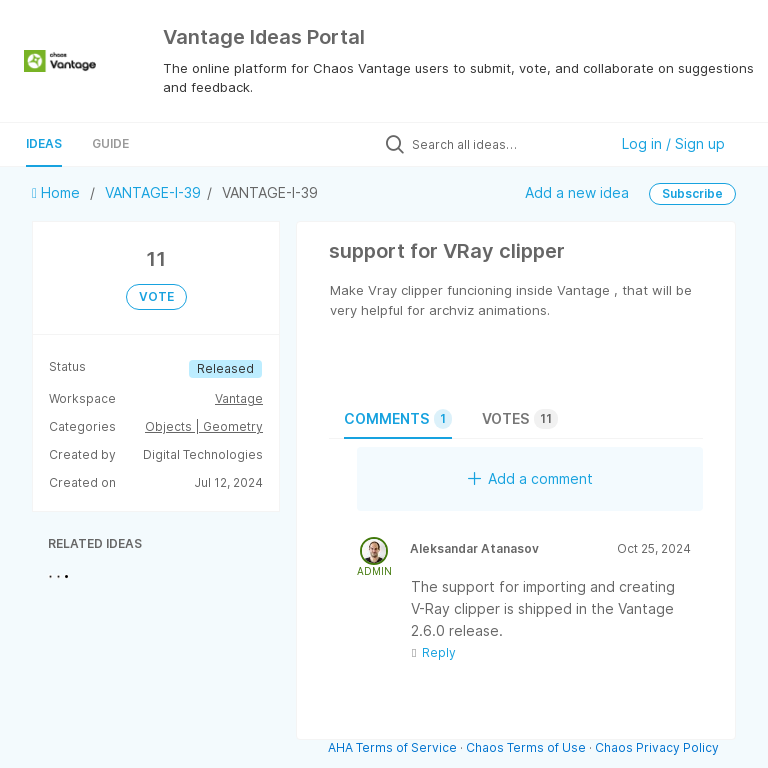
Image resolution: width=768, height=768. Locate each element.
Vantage (239, 398)
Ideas (44, 143)
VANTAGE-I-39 (153, 192)
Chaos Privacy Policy (657, 747)
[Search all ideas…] (505, 144)
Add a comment (530, 478)
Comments (398, 419)
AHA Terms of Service (394, 747)
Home (58, 192)
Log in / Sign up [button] (673, 143)
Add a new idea (577, 191)
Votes (520, 419)
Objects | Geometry (204, 426)
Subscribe (692, 193)
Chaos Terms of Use (526, 747)
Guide (110, 143)
